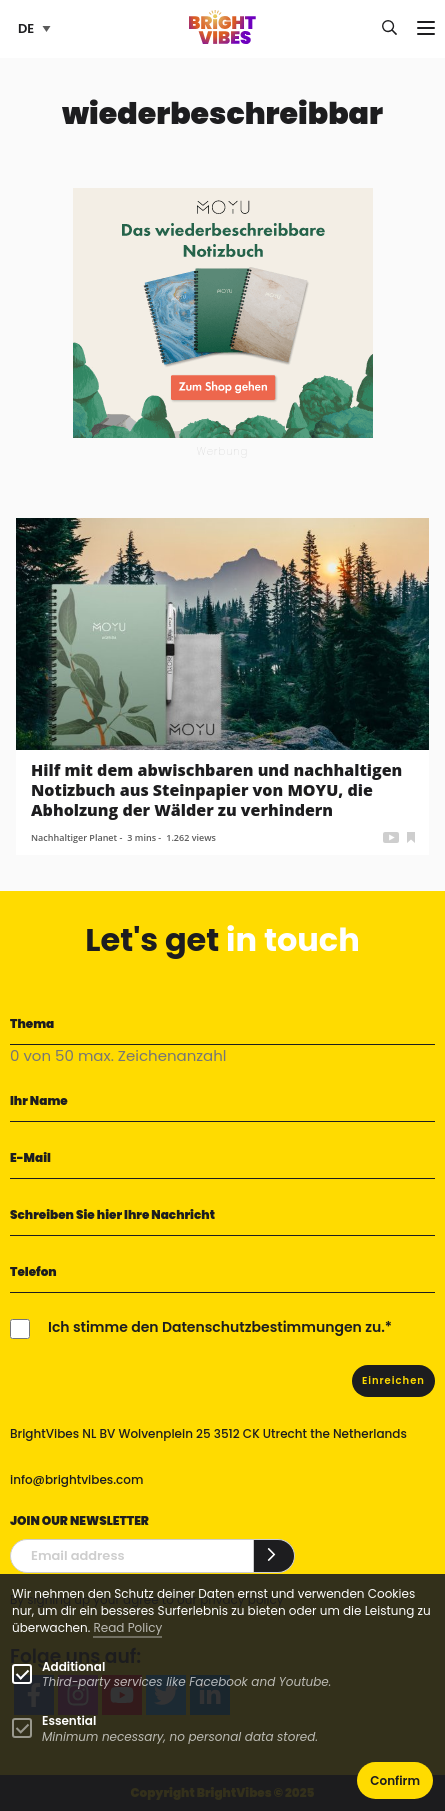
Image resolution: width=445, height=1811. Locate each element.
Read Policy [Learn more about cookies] (127, 1627)
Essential (69, 1720)
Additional (73, 1666)
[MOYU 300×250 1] (223, 311)
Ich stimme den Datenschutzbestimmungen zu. (216, 1327)
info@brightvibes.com (76, 1479)
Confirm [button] (395, 1780)
